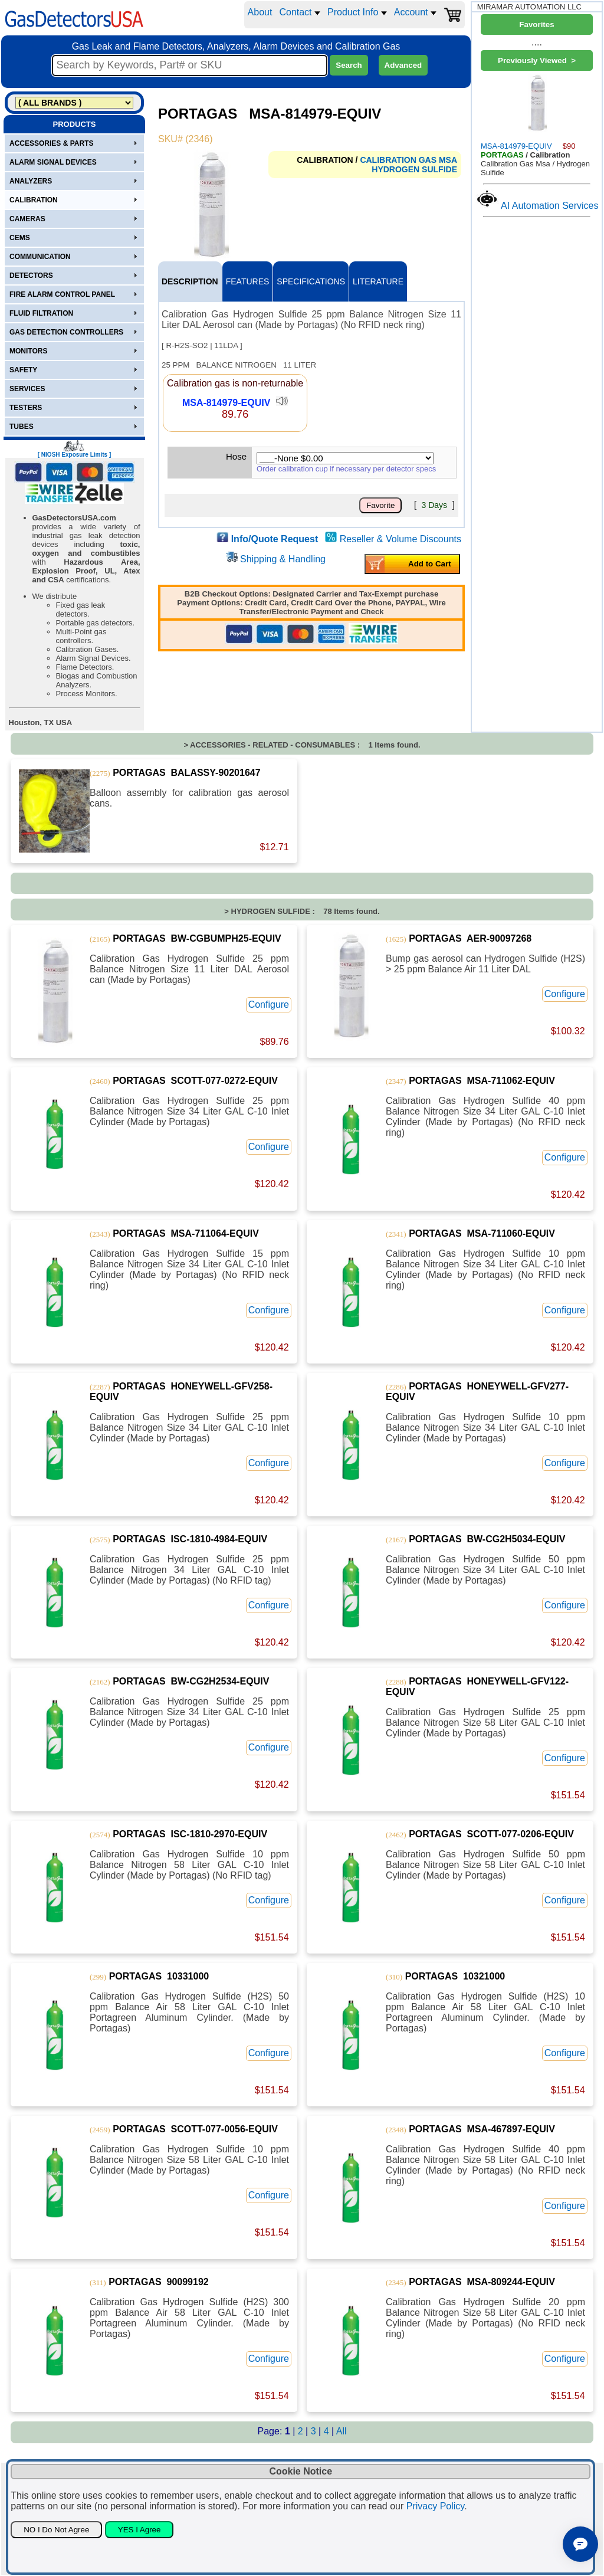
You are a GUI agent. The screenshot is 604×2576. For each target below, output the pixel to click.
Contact (299, 12)
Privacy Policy (435, 2506)
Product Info (357, 12)
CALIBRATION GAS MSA (408, 160)
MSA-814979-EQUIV (226, 403)
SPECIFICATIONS (311, 281)
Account (415, 12)
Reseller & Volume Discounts (400, 539)
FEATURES (248, 281)
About (260, 12)
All (341, 2431)
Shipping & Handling (283, 559)
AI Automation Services (549, 206)
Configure (268, 1004)
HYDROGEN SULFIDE (414, 169)
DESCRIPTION (190, 281)
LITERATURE (378, 281)
